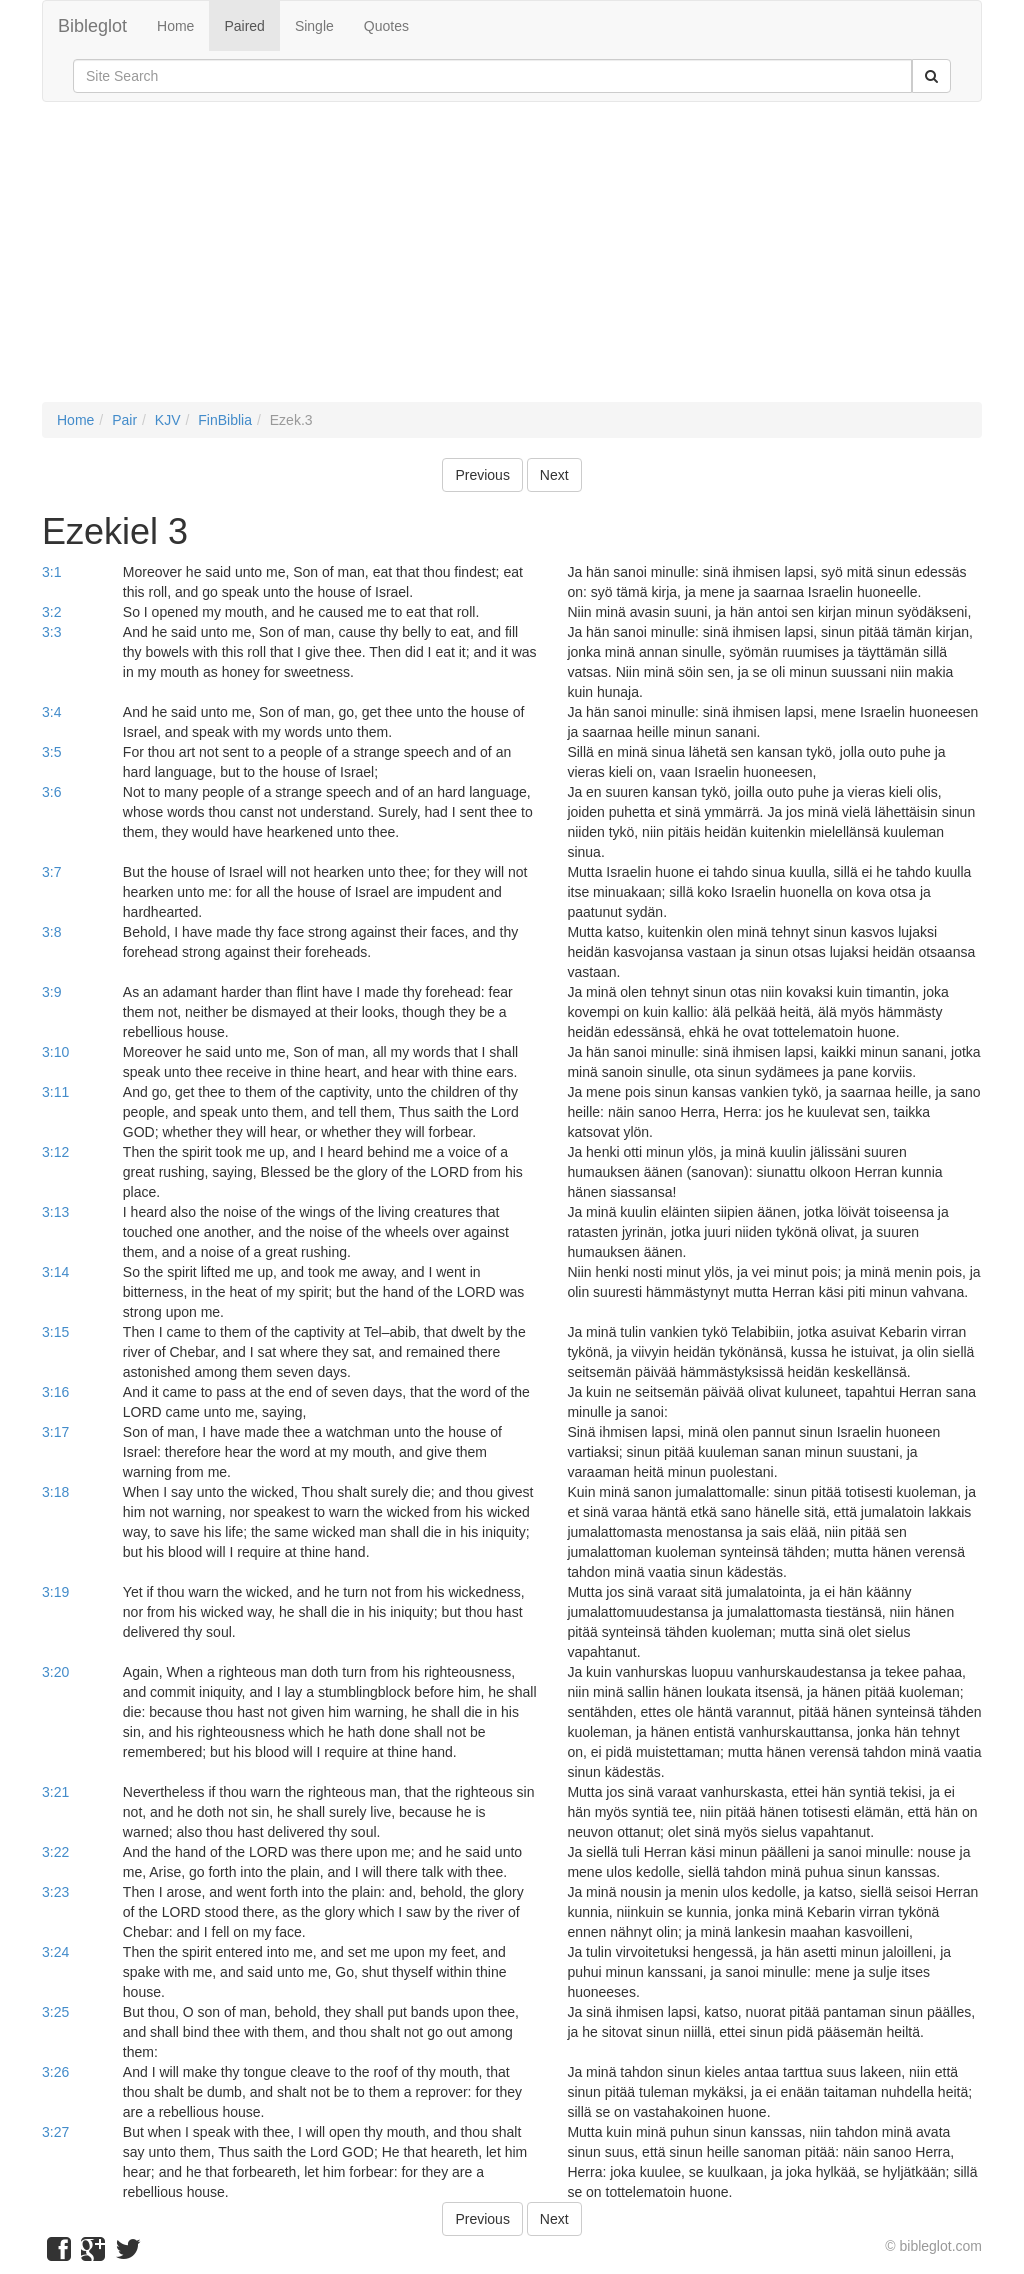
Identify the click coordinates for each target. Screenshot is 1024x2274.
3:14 (55, 1272)
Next (554, 475)
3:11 (55, 1092)
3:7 (51, 872)
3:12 (55, 1152)
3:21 (55, 1792)
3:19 (55, 1592)
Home (175, 26)
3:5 (51, 752)
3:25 (55, 2012)
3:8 (51, 932)
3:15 (55, 1332)
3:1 (51, 572)
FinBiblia (225, 420)
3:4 (51, 712)
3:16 (55, 1392)
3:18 (55, 1492)
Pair (124, 420)
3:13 (55, 1212)
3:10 (55, 1052)
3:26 (55, 2072)
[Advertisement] (512, 262)
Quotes (386, 26)
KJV (168, 420)
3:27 (55, 2132)
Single (314, 26)
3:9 (51, 992)
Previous (482, 475)
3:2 (51, 612)
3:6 (51, 792)
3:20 (55, 1672)
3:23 (55, 1892)
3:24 (55, 1952)
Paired (244, 26)
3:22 (55, 1852)
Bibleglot (92, 26)
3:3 (51, 632)
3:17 (55, 1432)
